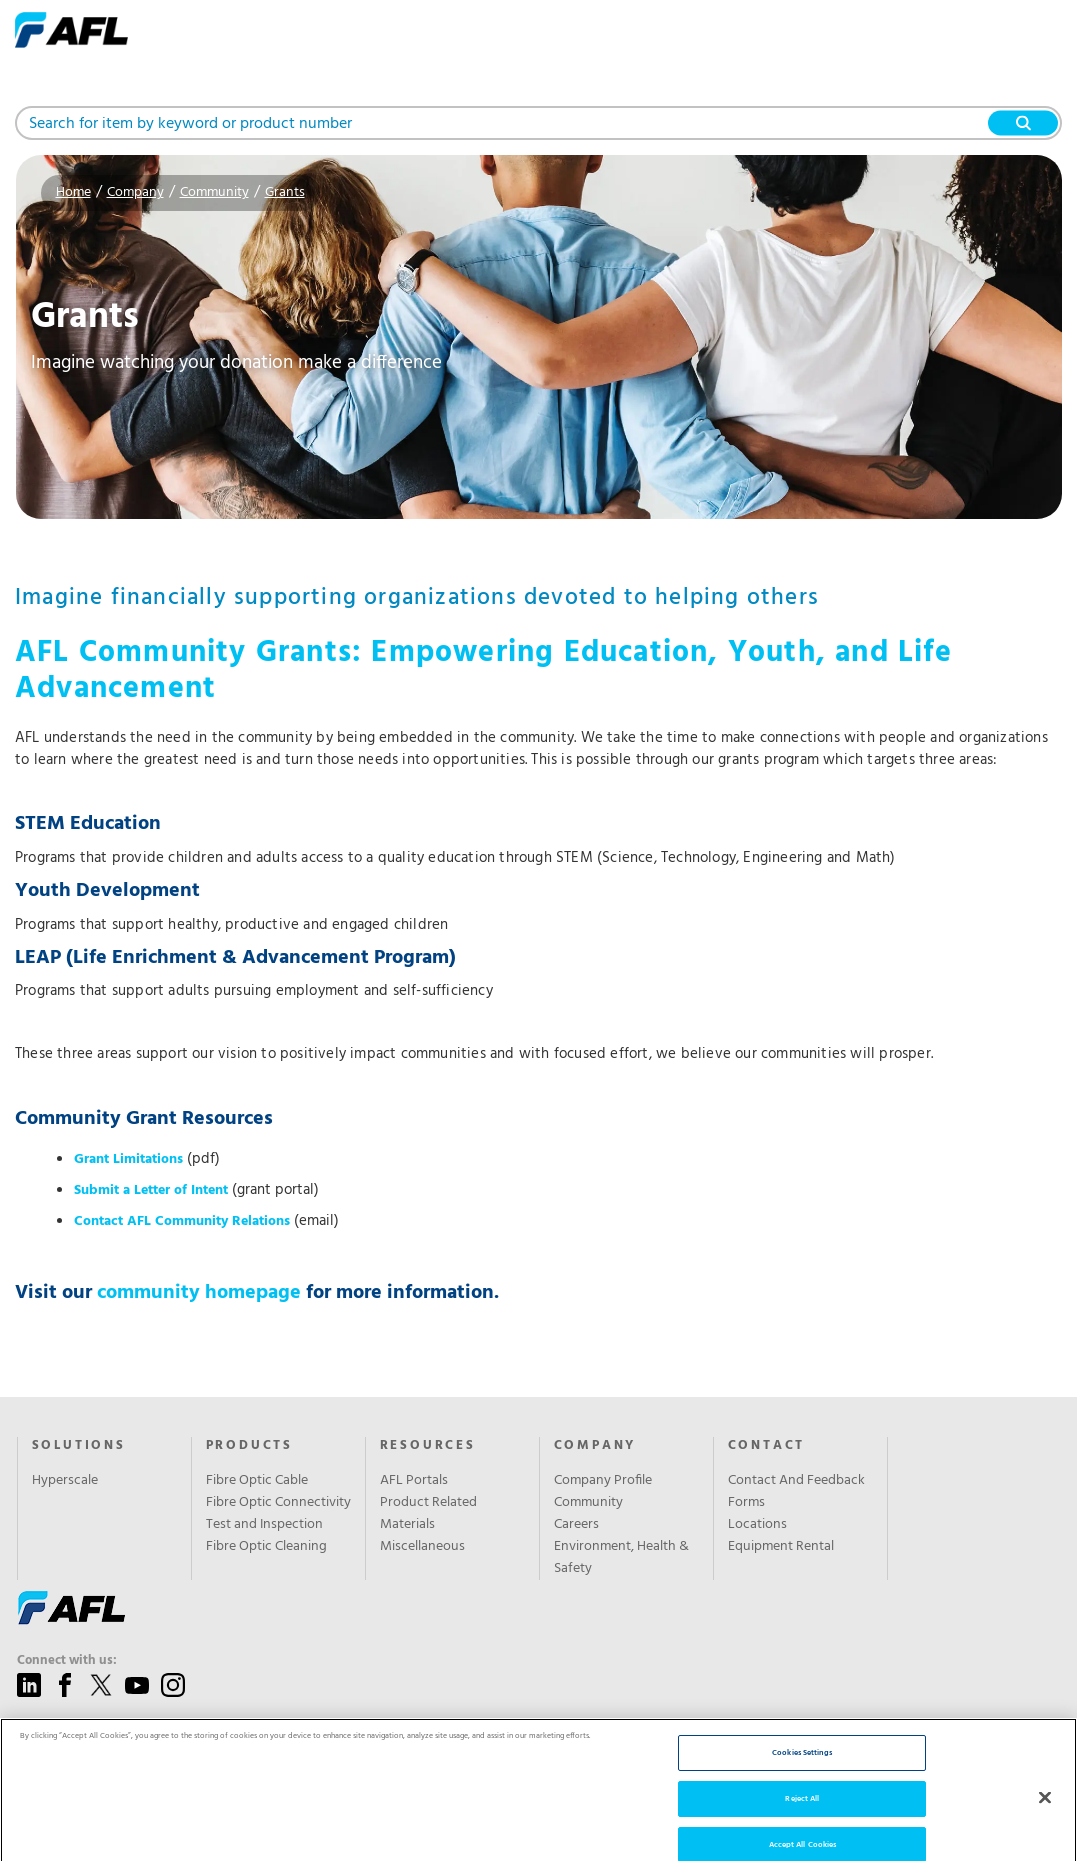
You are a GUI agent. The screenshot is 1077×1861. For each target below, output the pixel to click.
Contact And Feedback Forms (796, 1492)
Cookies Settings (802, 1769)
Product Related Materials (428, 1514)
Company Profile (603, 1481)
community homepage (199, 1293)
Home (73, 192)
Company (135, 192)
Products (249, 1446)
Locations (757, 1525)
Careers (576, 1525)
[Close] (1045, 1815)
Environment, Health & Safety (621, 1558)
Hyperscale (65, 1481)
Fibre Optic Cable (257, 1481)
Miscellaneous (422, 1547)
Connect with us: (67, 1661)
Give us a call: (58, 1729)
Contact (767, 1446)
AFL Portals (414, 1481)
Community (214, 192)
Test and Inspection (264, 1525)
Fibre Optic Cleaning (266, 1547)
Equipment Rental (781, 1547)
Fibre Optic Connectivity (278, 1503)
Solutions (79, 1446)
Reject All (802, 1815)
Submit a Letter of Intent (151, 1190)
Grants (285, 192)
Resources (428, 1446)
